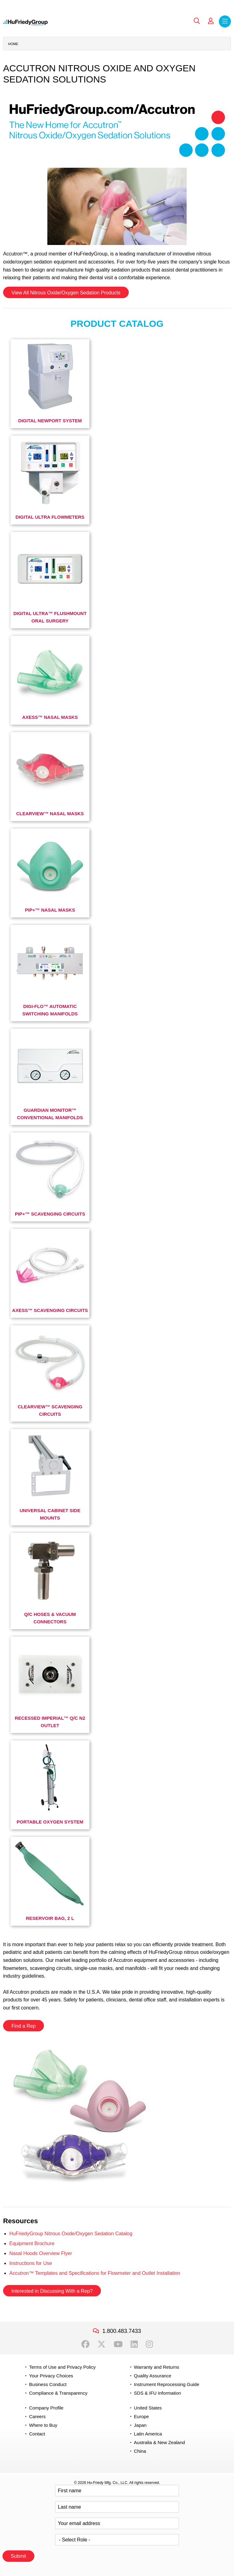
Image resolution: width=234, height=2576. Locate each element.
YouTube (118, 2344)
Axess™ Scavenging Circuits (50, 1310)
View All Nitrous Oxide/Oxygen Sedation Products (65, 292)
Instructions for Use (30, 2263)
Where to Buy (43, 2425)
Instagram (149, 2344)
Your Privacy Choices (51, 2375)
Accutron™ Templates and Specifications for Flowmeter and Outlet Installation (94, 2273)
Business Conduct (48, 2384)
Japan (140, 2425)
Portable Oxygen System (50, 1821)
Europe (141, 2416)
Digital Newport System (50, 420)
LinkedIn (134, 2344)
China (140, 2451)
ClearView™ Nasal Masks (50, 813)
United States (148, 2407)
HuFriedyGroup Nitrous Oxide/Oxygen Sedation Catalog (70, 2233)
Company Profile (46, 2407)
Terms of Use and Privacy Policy (62, 2367)
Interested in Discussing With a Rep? (52, 2291)
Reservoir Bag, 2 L (50, 1918)
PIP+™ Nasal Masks (50, 910)
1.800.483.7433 (121, 2331)
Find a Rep (23, 2026)
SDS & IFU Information (157, 2393)
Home (13, 44)
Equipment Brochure (31, 2243)
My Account (210, 21)
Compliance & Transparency (58, 2393)
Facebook (85, 2344)
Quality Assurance (152, 2375)
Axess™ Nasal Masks (50, 717)
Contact (37, 2433)
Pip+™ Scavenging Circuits (50, 1213)
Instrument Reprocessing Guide (166, 2384)
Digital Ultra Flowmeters (49, 517)
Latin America (148, 2433)
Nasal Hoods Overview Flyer (40, 2253)
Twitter (102, 2344)
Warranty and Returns (156, 2367)
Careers (37, 2416)
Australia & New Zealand (159, 2442)
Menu (225, 21)
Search (197, 21)
